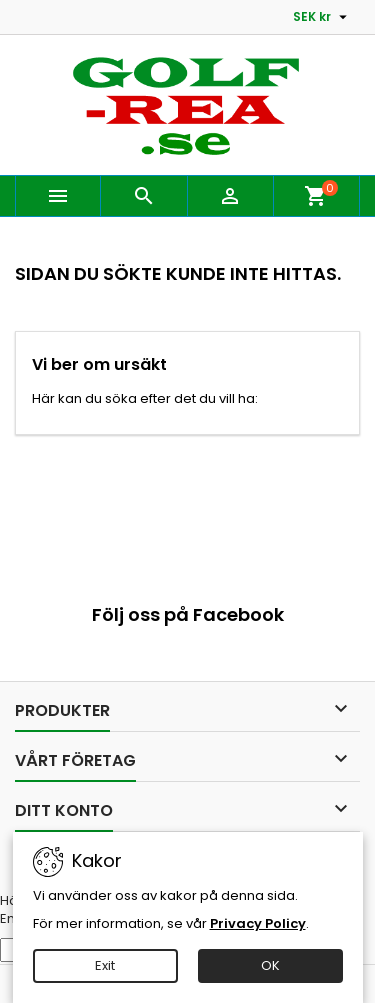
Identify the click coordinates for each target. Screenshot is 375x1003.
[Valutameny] (322, 17)
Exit (105, 965)
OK (270, 965)
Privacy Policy (258, 923)
